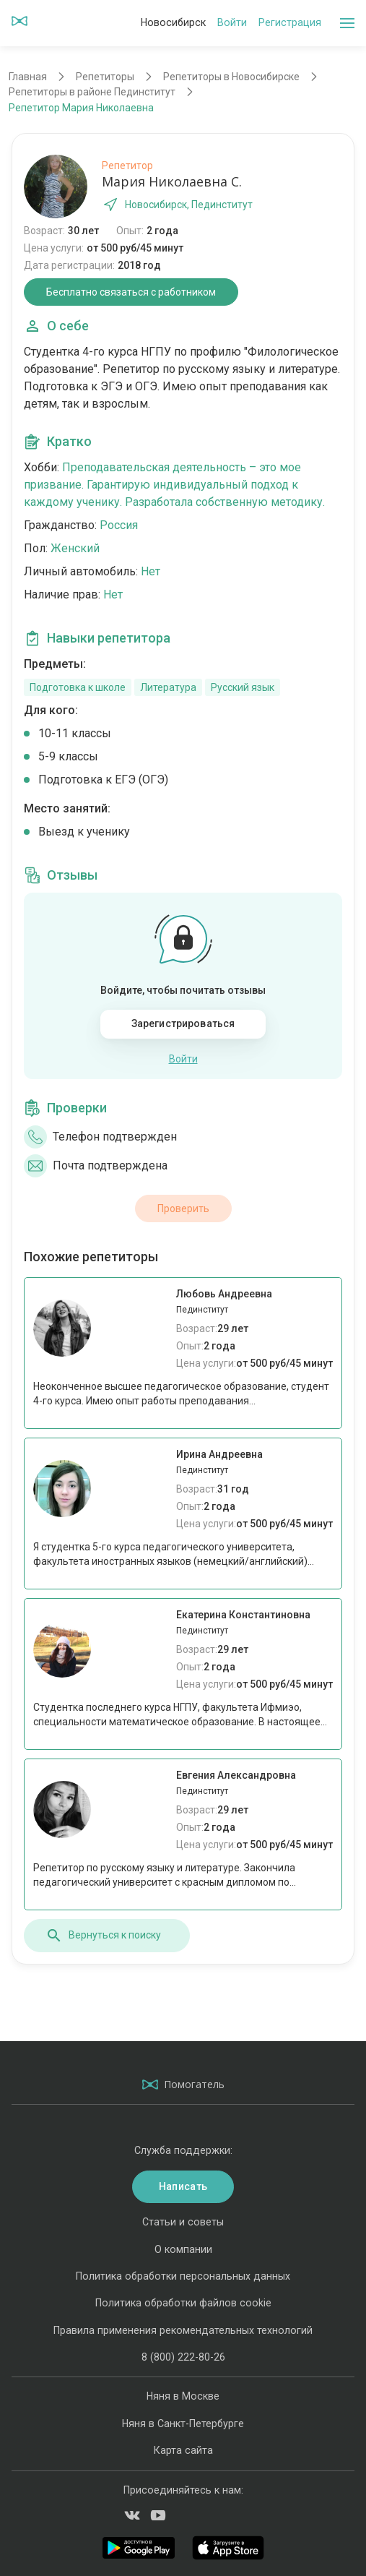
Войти (232, 22)
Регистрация (289, 22)
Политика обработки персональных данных (183, 2276)
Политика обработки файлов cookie (183, 2303)
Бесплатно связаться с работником (131, 292)
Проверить (183, 1208)
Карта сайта (183, 2450)
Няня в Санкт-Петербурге (183, 2423)
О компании (183, 2249)
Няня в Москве (183, 2396)
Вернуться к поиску (103, 1935)
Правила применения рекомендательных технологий (183, 2330)
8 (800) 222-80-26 (183, 2357)
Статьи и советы (183, 2222)
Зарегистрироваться (183, 1023)
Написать (183, 2186)
